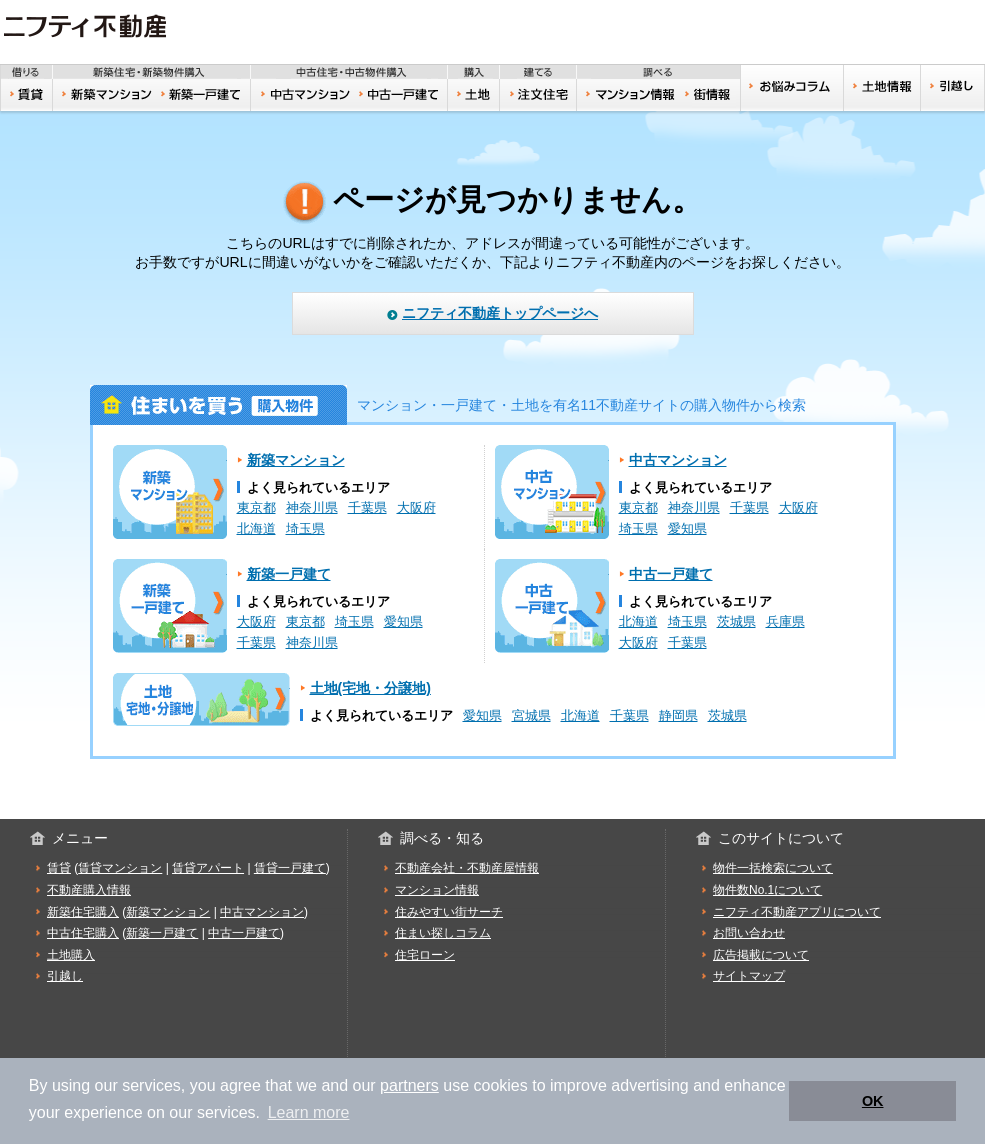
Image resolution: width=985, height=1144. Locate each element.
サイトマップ (749, 976)
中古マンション (302, 95)
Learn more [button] (309, 1112)
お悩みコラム (791, 88)
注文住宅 (539, 95)
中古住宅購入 (83, 933)
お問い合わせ (749, 933)
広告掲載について (761, 955)
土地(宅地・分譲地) (201, 699)
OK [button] (873, 1101)
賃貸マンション (120, 868)
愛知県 (687, 529)
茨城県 (736, 622)
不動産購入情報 (89, 890)
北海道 (256, 529)
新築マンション (104, 95)
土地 (474, 95)
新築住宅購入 (83, 912)
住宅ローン (425, 955)
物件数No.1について (767, 890)
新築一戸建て (203, 95)
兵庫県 (785, 622)
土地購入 (71, 955)
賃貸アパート (208, 868)
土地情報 (882, 88)
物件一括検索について (773, 868)
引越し (952, 88)
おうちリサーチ (629, 95)
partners (409, 1085)
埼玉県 (305, 529)
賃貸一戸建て (290, 868)
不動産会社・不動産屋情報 (467, 868)
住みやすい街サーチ (711, 95)
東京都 (256, 508)
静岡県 (678, 716)
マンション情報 (437, 890)
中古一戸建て (401, 95)
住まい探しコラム (443, 933)
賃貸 (26, 95)
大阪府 (416, 508)
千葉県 (367, 508)
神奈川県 (312, 508)
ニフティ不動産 (100, 27)
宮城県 (531, 716)
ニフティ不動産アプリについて (797, 912)
